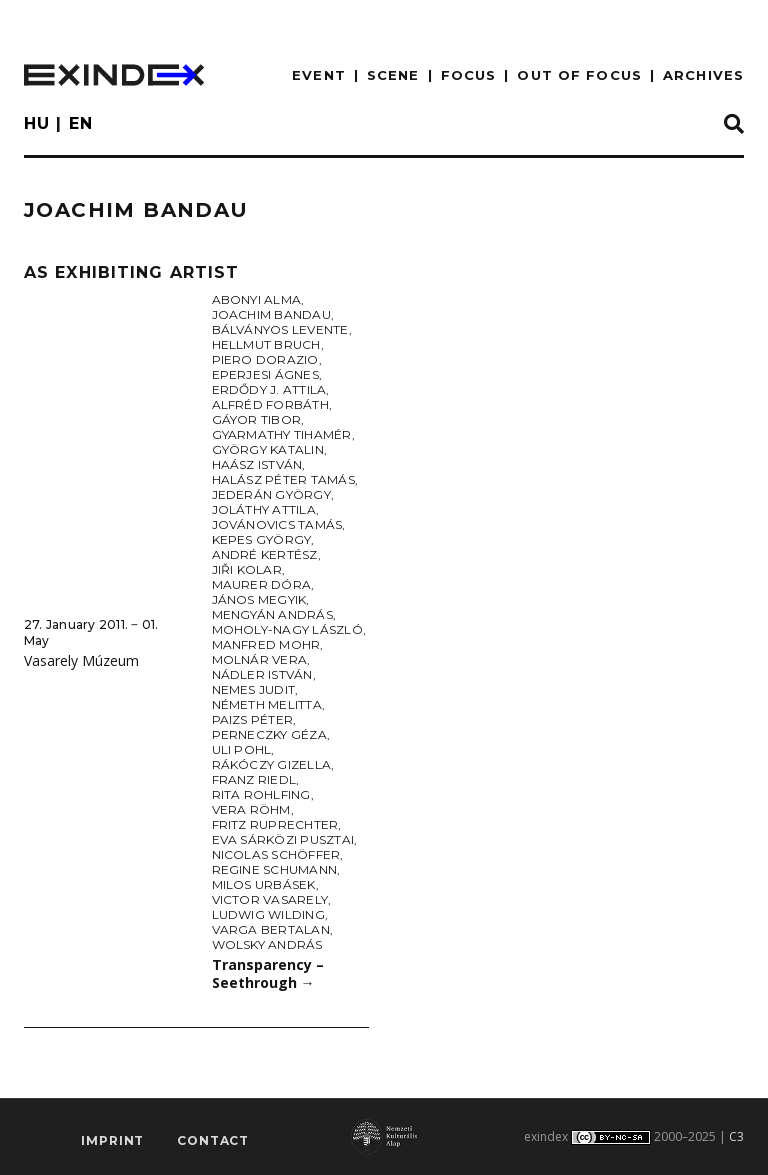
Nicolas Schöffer (276, 854)
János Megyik (259, 599)
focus (469, 75)
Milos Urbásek (264, 884)
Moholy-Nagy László (287, 629)
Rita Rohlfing (261, 794)
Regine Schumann (275, 869)
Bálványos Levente (280, 329)
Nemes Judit (254, 689)
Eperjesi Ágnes (265, 374)
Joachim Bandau (271, 314)
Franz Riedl (254, 779)
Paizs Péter (253, 719)
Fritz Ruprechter (275, 824)
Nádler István (262, 674)
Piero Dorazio (265, 359)
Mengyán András (272, 614)
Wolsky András (267, 944)
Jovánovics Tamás (277, 524)
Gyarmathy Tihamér (282, 434)
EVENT (319, 75)
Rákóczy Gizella (272, 764)
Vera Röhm (251, 809)
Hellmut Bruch (266, 344)
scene (393, 75)
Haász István (257, 464)
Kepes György (262, 539)
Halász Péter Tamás (283, 479)
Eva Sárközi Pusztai (283, 839)
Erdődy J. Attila (269, 389)
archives (703, 75)
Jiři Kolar (247, 569)
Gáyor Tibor (257, 419)
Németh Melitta (267, 704)
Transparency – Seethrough (268, 974)
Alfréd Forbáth (270, 404)
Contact (213, 1140)
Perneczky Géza (269, 734)
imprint (112, 1140)
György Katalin (268, 449)
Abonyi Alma (257, 299)
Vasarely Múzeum (81, 660)
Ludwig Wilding (268, 914)
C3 (736, 1136)
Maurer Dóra (262, 584)
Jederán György (271, 494)
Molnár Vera (260, 659)
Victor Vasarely (270, 899)
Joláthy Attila (264, 509)
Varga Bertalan (271, 929)
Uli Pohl (242, 749)
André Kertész (265, 554)
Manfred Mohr (266, 644)
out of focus (579, 75)
